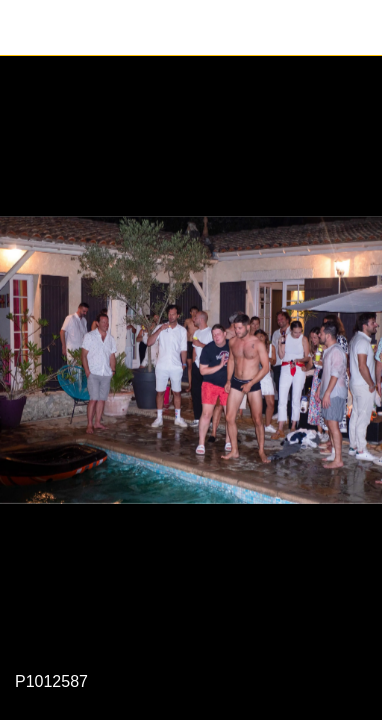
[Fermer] (28, 28)
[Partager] (354, 28)
